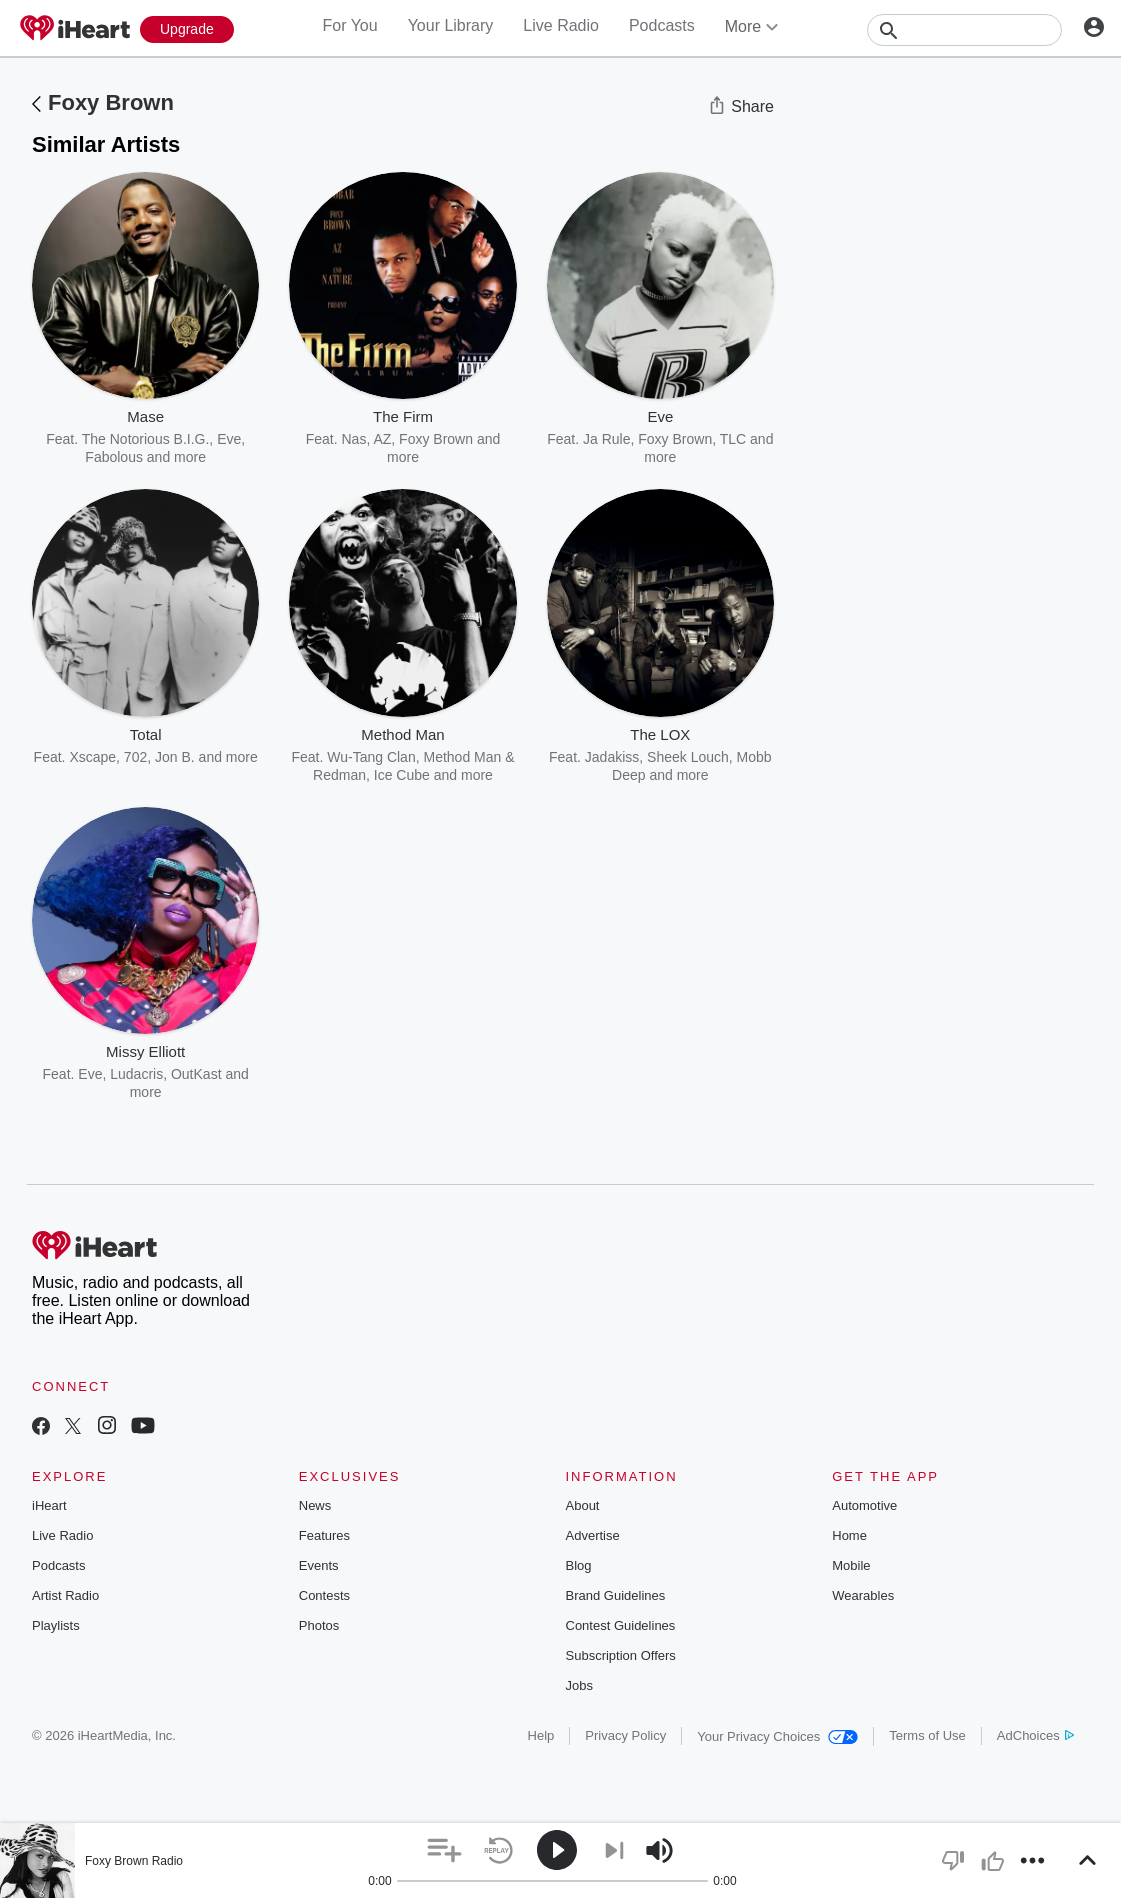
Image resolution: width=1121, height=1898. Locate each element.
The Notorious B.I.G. (146, 439)
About (583, 1505)
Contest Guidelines (621, 1625)
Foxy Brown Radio (134, 1861)
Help (541, 1735)
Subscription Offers (621, 1655)
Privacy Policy (625, 1735)
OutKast (196, 1074)
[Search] (964, 30)
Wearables (863, 1595)
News (315, 1505)
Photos (319, 1625)
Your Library (451, 25)
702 (135, 757)
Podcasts (662, 25)
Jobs (579, 1685)
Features (324, 1535)
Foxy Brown (111, 102)
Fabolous (114, 457)
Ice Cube (402, 775)
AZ (382, 439)
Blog (579, 1565)
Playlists (56, 1625)
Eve (90, 1074)
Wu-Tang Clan (371, 757)
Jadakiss (612, 757)
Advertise (593, 1535)
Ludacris (136, 1074)
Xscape (92, 757)
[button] (444, 1850)
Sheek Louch (688, 757)
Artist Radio (65, 1595)
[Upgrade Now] (187, 29)
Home (849, 1535)
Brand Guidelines (616, 1595)
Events (319, 1565)
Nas (354, 439)
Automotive (864, 1505)
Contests (324, 1595)
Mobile (851, 1565)
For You (349, 25)
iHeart (49, 1505)
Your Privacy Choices (777, 1736)
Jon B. (175, 757)
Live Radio (561, 25)
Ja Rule (606, 439)
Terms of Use (927, 1735)
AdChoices (1035, 1735)
